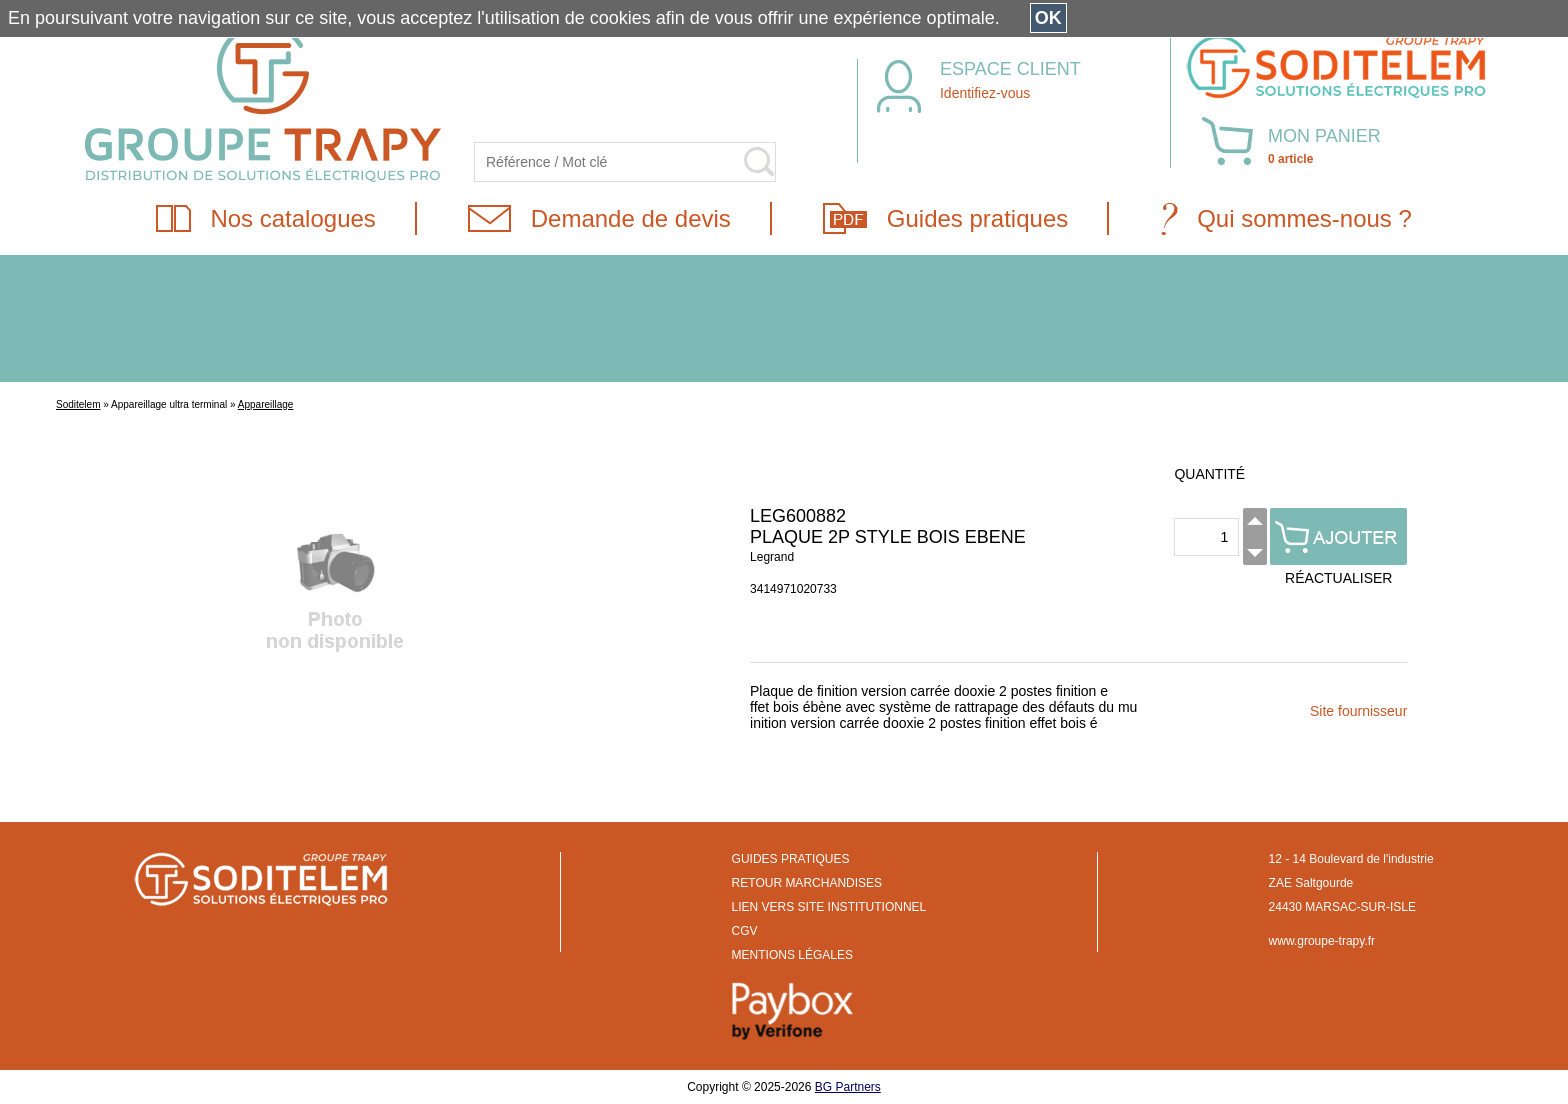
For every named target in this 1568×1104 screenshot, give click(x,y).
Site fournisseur (1358, 711)
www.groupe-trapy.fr (1322, 941)
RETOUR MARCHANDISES (807, 883)
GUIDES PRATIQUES (791, 859)
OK (1048, 18)
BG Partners (848, 1087)
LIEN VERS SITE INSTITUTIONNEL (829, 907)
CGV (745, 931)
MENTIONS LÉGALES (792, 955)
